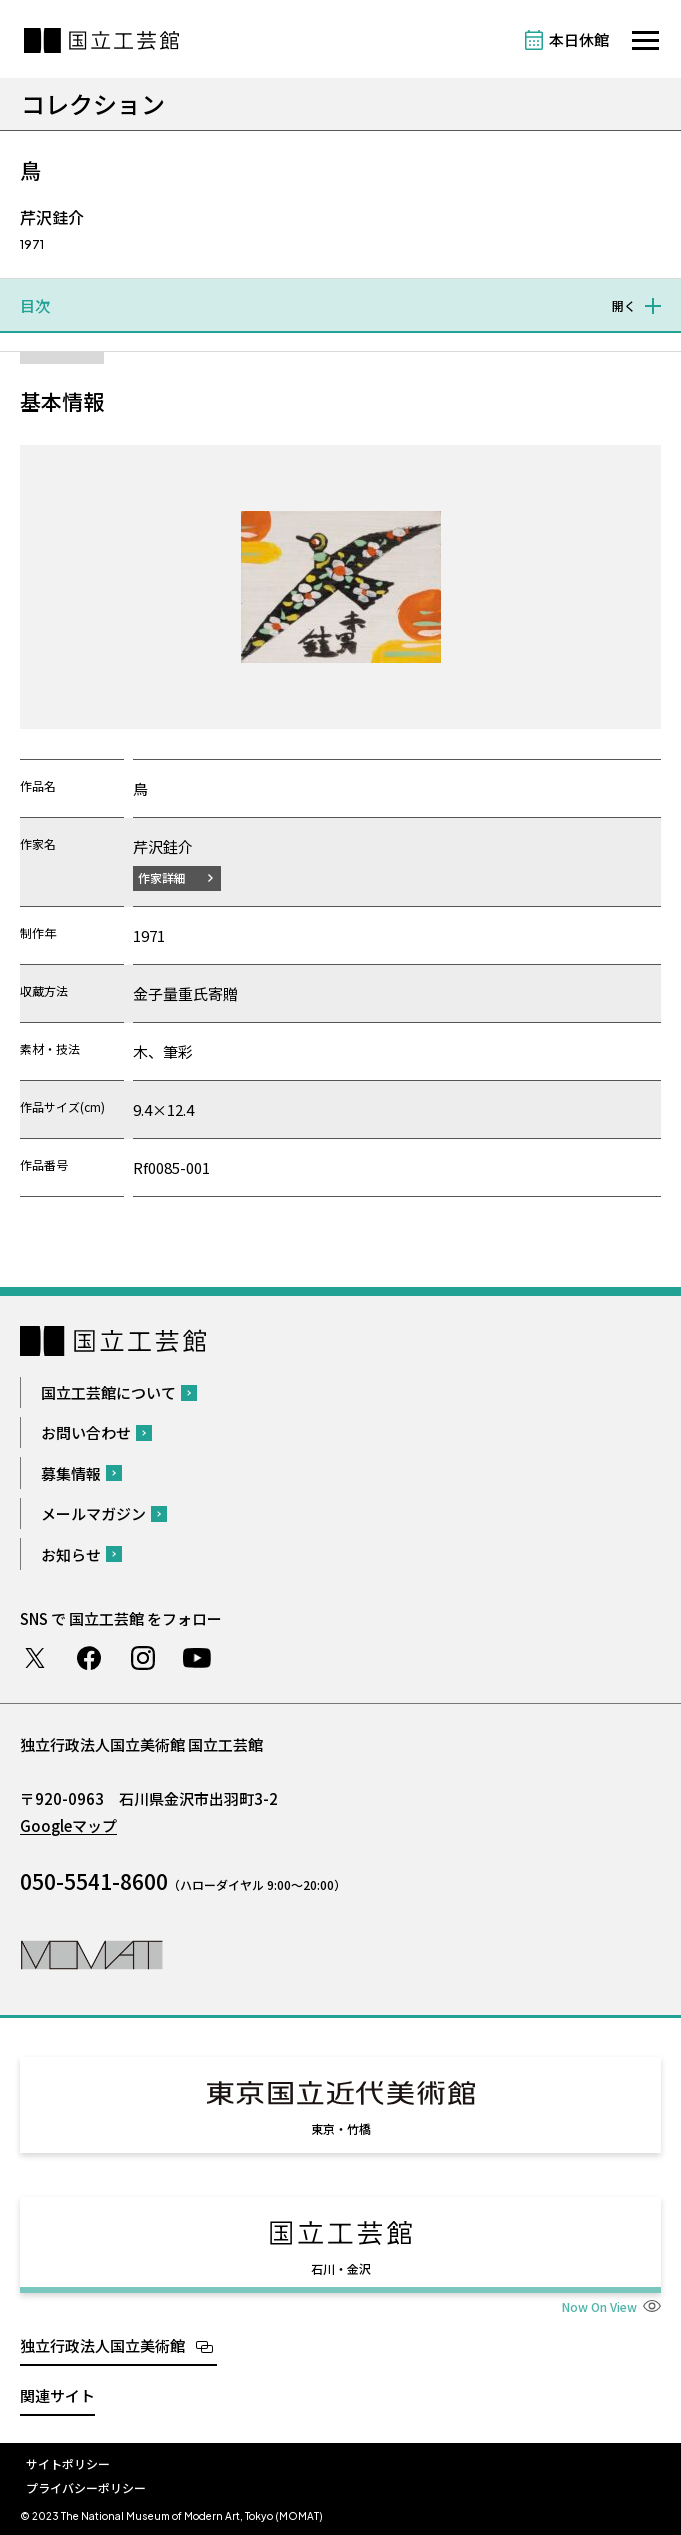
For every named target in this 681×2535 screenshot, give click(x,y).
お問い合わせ (86, 1432)
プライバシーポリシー (86, 2487)
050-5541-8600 (94, 1881)
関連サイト (57, 2395)
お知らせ (71, 1554)
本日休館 (579, 39)
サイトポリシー (68, 2463)
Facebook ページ (89, 1658)
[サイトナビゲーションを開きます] (645, 40)
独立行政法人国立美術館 (102, 2345)
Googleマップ (68, 1825)
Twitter (35, 1658)
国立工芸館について (108, 1392)
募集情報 (71, 1473)
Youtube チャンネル (197, 1658)
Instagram (143, 1658)
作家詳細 (162, 877)
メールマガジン (93, 1513)
